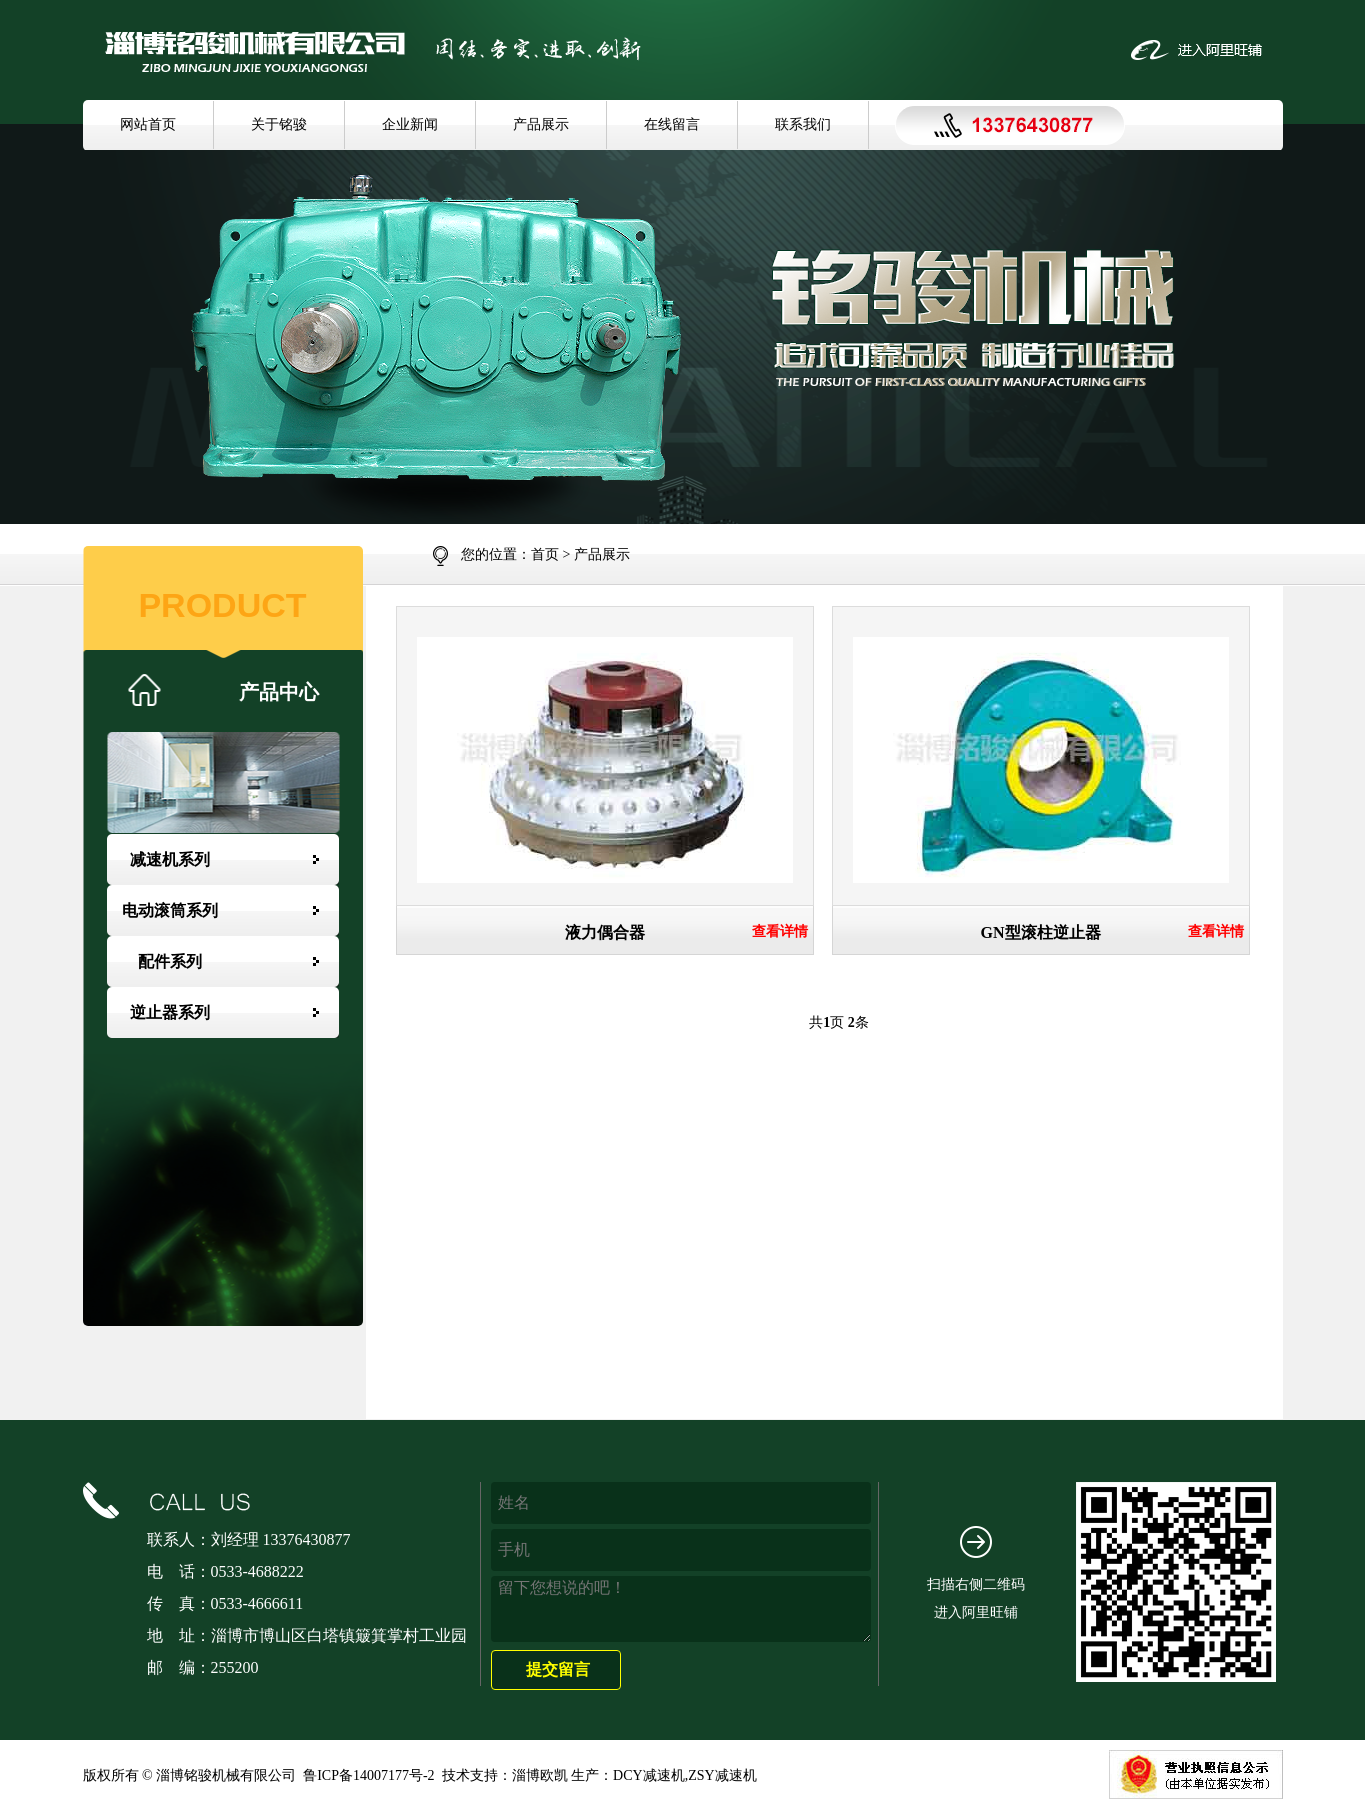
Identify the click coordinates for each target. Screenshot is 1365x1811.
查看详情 (780, 932)
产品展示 (541, 124)
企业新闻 (410, 124)
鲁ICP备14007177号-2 (368, 1775)
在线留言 (672, 124)
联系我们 (803, 124)
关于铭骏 (279, 124)
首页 (545, 554)
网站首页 (148, 124)
